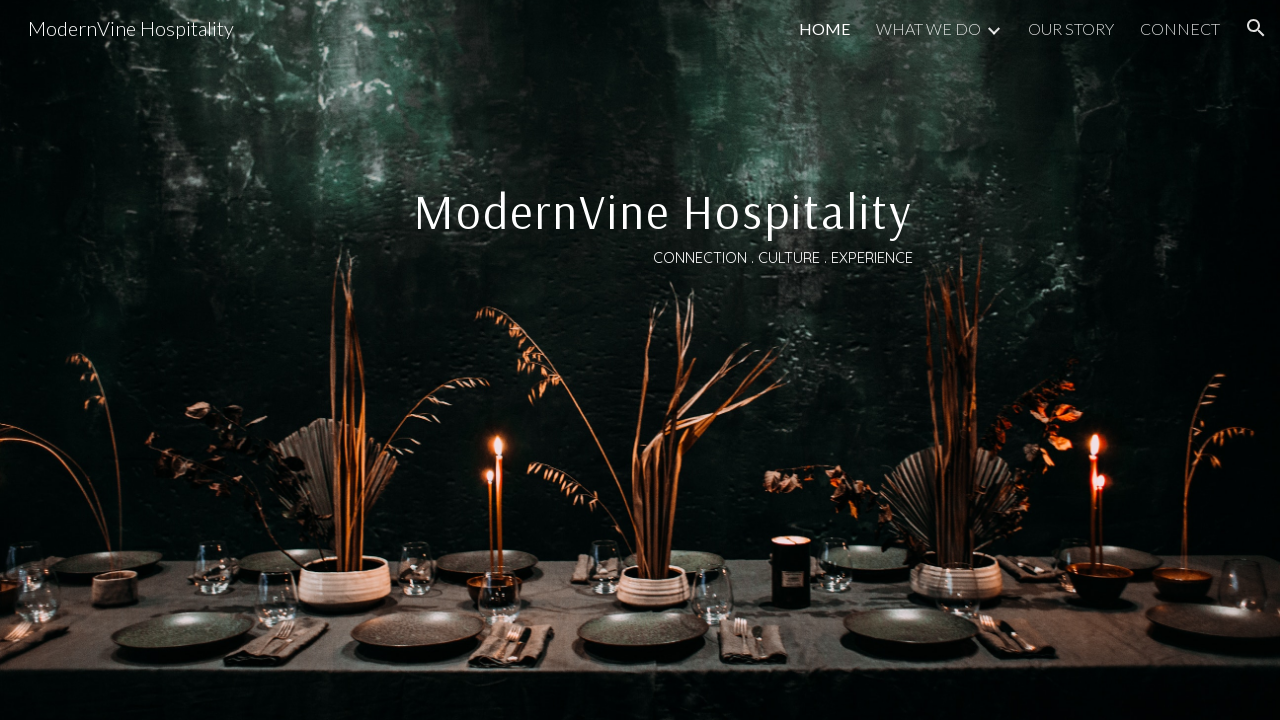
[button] (1256, 28)
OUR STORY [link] (1071, 28)
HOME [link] (824, 28)
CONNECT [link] (1180, 28)
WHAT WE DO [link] (928, 28)
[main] (640, 360)
